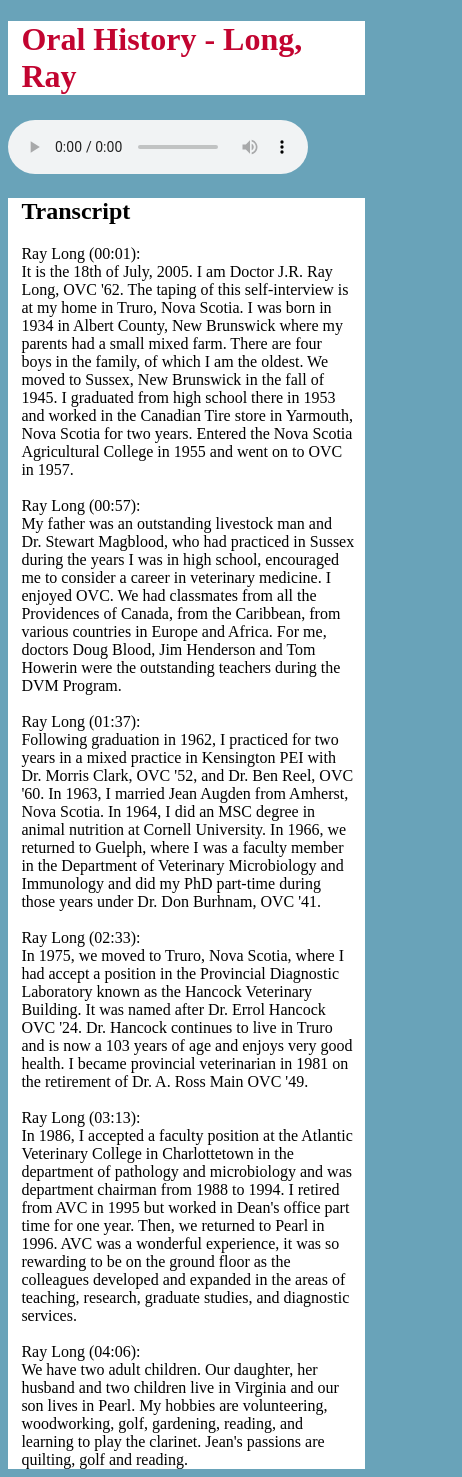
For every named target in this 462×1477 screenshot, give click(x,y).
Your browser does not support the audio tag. (158, 147)
